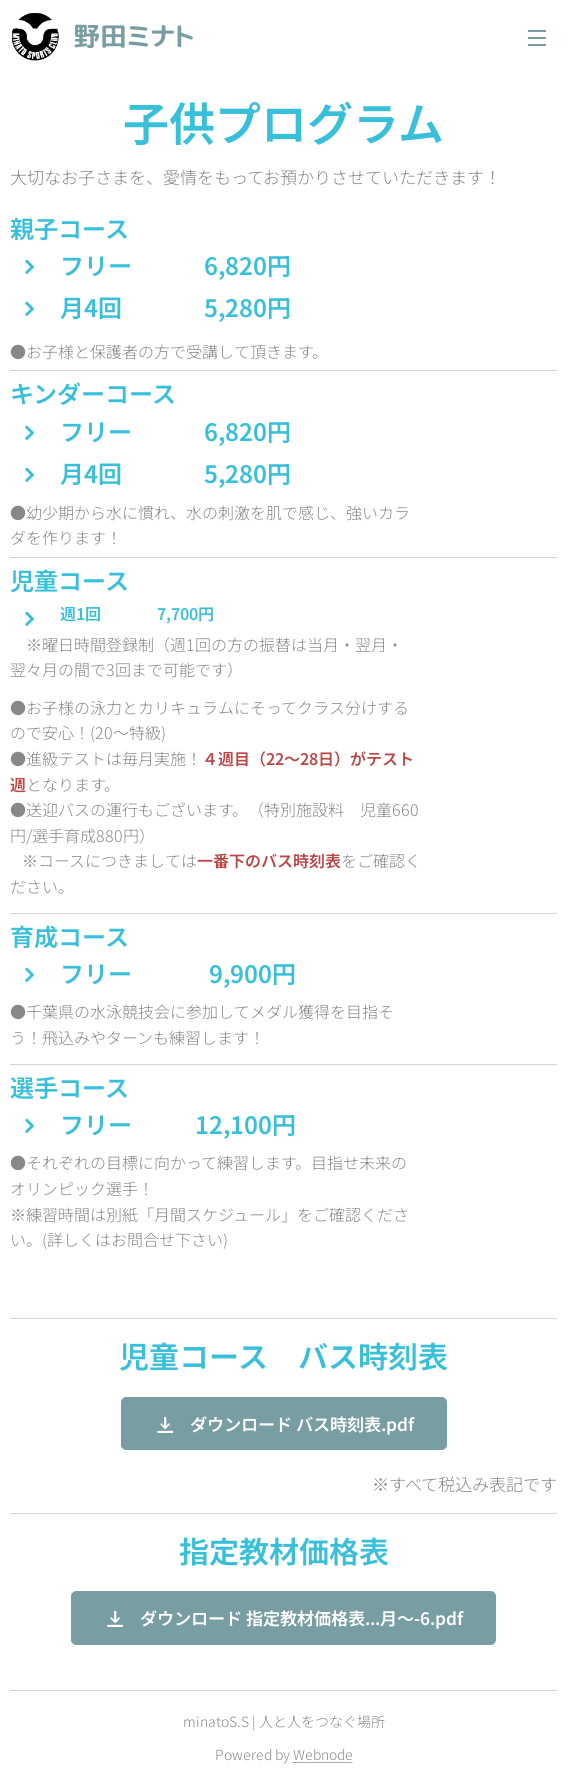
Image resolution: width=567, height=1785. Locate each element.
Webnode (323, 1754)
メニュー (537, 38)
